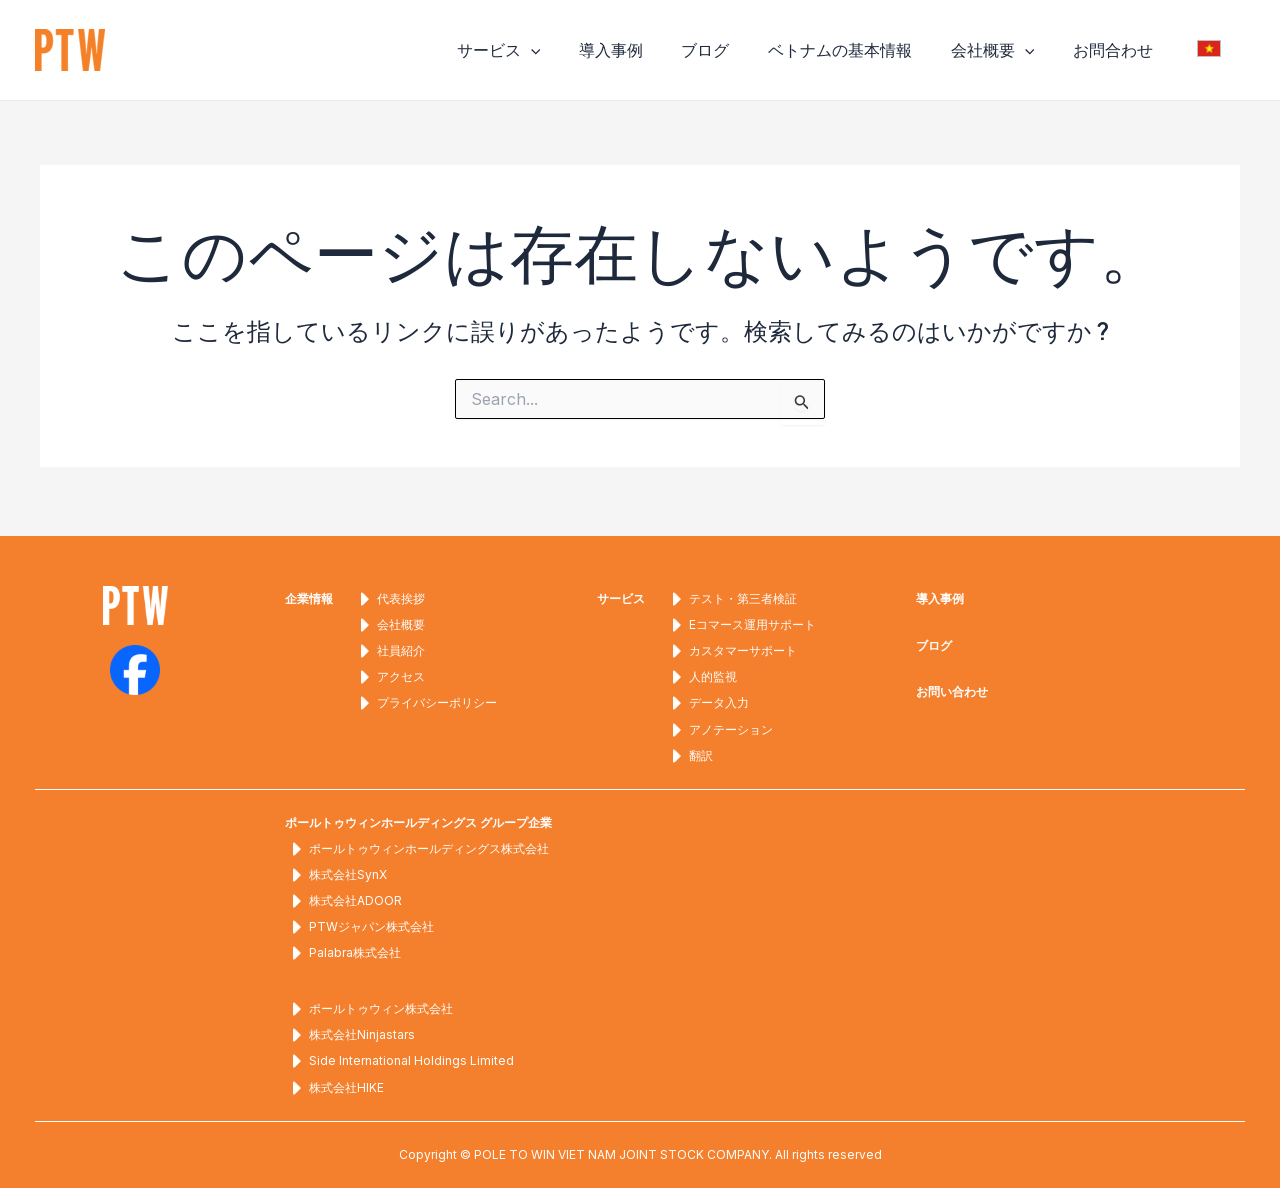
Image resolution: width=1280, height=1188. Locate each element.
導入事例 (647, 50)
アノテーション (719, 726)
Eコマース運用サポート (740, 621)
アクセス (389, 674)
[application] (574, 50)
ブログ (735, 50)
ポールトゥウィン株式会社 (369, 1008)
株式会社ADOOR (343, 899)
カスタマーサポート (731, 647)
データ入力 (707, 700)
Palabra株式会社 (343, 952)
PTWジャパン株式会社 (359, 926)
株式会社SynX (336, 873)
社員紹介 (389, 647)
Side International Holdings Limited (399, 1061)
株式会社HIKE (334, 1088)
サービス (542, 50)
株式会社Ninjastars (350, 1035)
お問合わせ (1123, 50)
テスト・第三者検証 (731, 594)
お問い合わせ (952, 686)
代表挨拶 (389, 594)
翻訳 (689, 753)
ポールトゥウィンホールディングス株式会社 (417, 847)
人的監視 (701, 674)
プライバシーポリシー (425, 700)
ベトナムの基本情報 (863, 50)
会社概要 (1009, 50)
